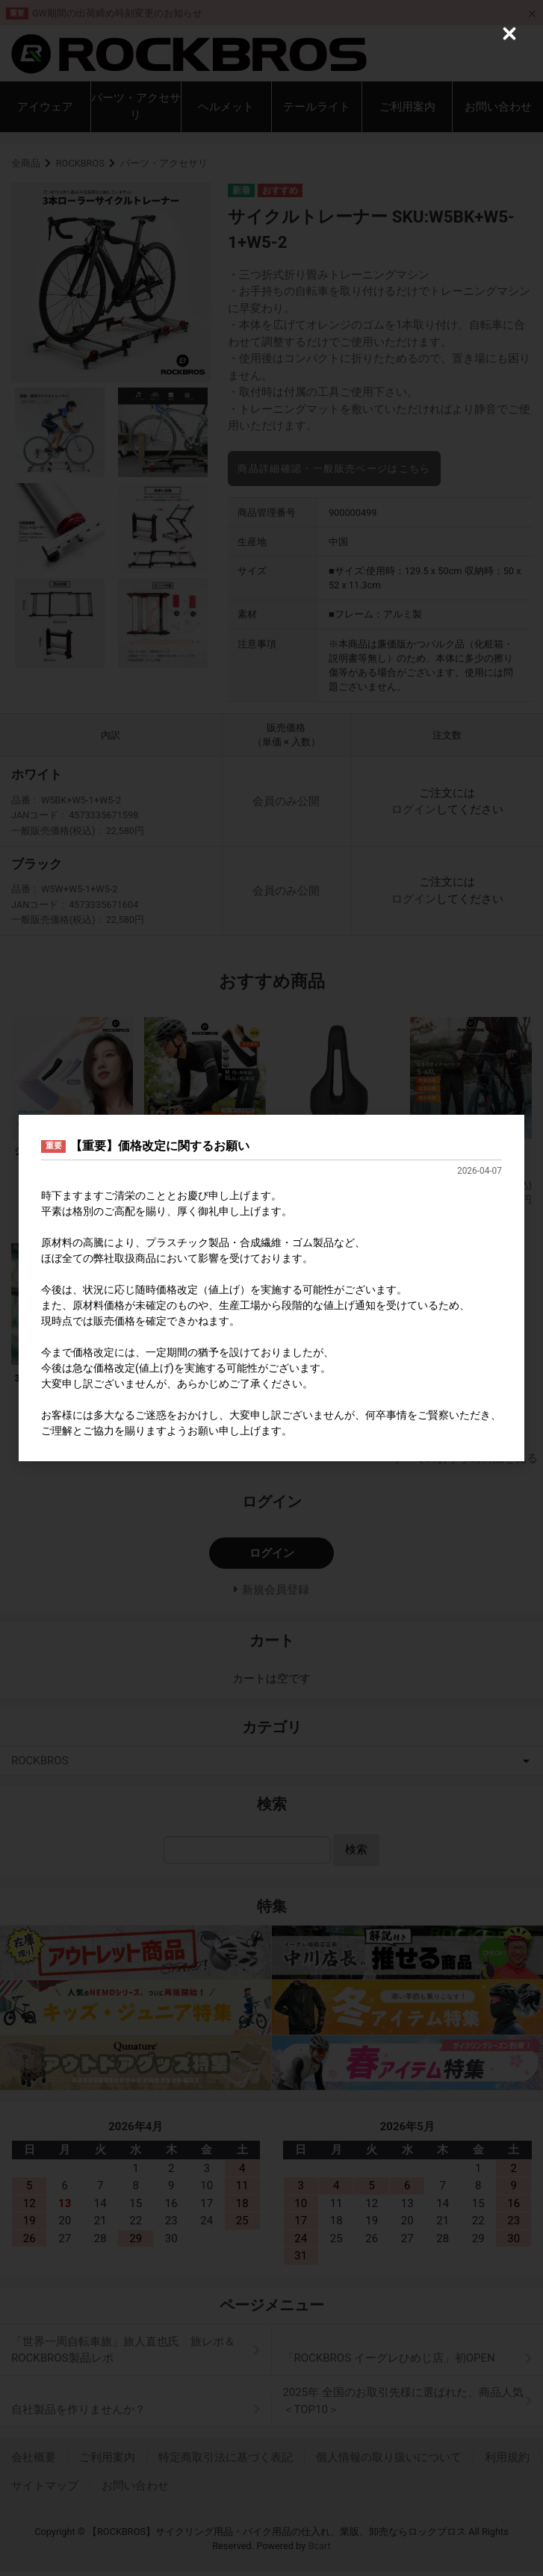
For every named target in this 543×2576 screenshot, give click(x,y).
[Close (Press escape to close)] (509, 33)
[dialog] (271, 1288)
